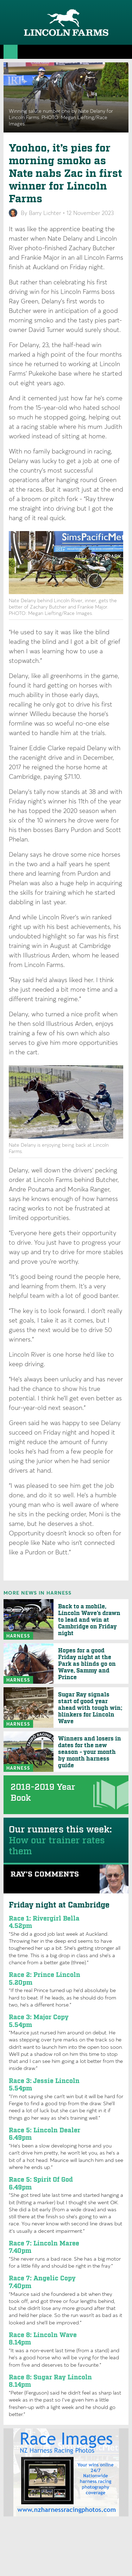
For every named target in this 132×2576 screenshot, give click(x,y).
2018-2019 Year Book (43, 1793)
